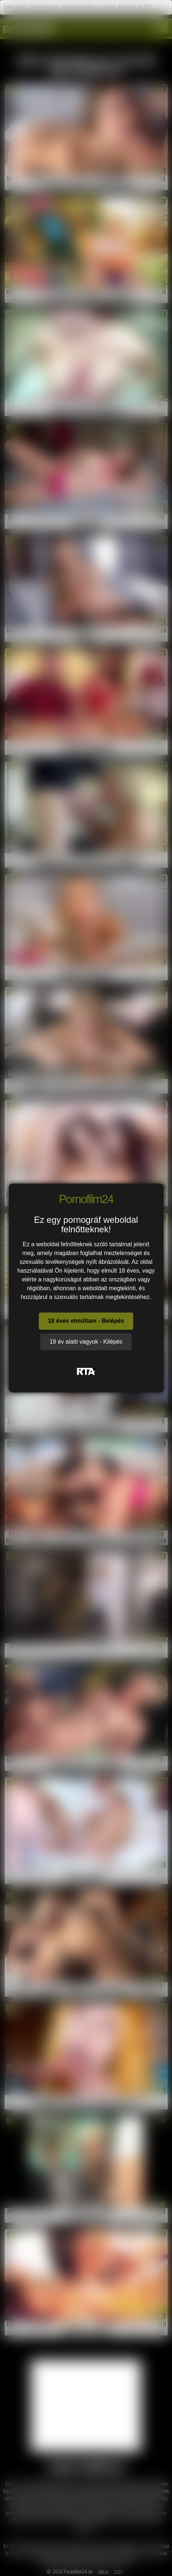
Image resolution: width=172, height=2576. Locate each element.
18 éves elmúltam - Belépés (86, 1321)
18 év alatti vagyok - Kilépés (85, 1342)
